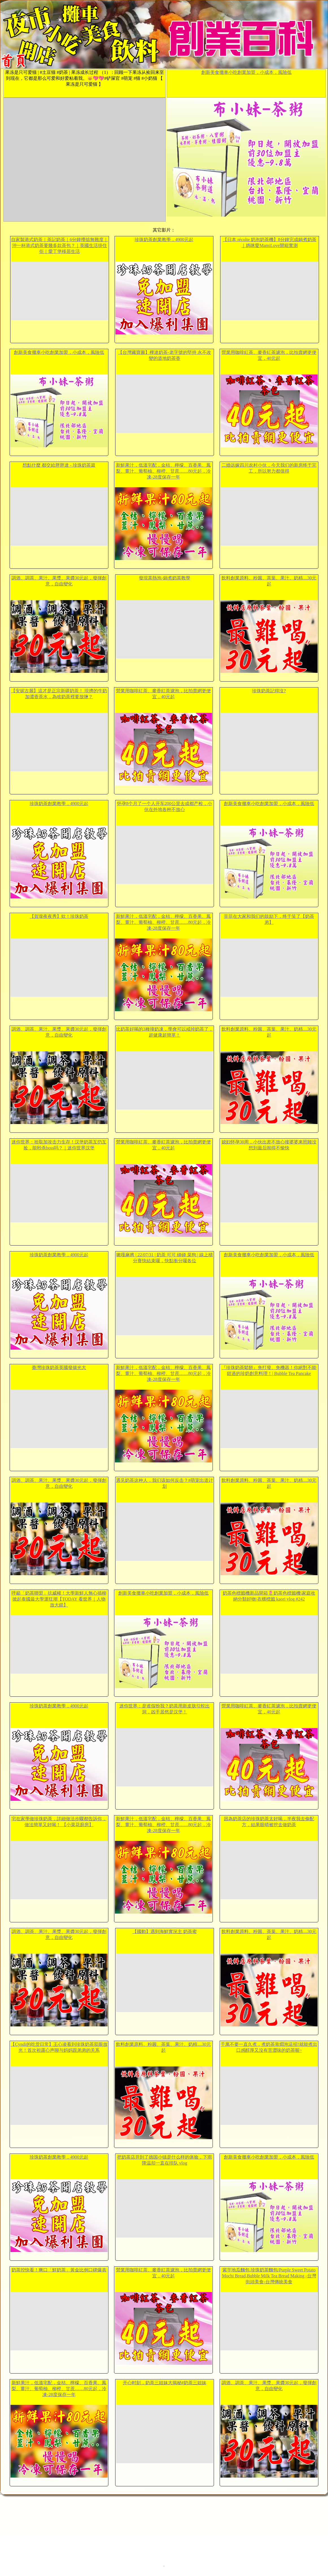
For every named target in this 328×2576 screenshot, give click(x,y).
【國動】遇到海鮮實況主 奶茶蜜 (164, 1931)
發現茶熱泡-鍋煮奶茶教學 (164, 578)
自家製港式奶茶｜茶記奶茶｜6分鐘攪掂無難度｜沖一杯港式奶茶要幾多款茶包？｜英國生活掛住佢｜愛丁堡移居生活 (59, 245)
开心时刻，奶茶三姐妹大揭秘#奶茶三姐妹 (164, 2382)
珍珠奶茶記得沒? (269, 690)
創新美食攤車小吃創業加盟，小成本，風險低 (246, 72)
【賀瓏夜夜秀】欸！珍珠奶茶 (59, 916)
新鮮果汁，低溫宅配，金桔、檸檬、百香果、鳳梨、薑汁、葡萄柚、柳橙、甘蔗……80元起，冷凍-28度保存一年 (163, 471)
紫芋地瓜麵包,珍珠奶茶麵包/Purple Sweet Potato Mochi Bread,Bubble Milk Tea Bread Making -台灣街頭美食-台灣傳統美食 (269, 2276)
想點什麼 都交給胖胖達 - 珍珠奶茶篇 (59, 465)
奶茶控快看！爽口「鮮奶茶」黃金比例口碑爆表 (59, 2270)
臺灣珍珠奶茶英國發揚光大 (59, 1367)
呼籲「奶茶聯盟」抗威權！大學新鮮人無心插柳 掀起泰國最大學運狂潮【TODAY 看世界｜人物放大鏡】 (59, 1599)
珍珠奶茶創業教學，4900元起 (164, 239)
